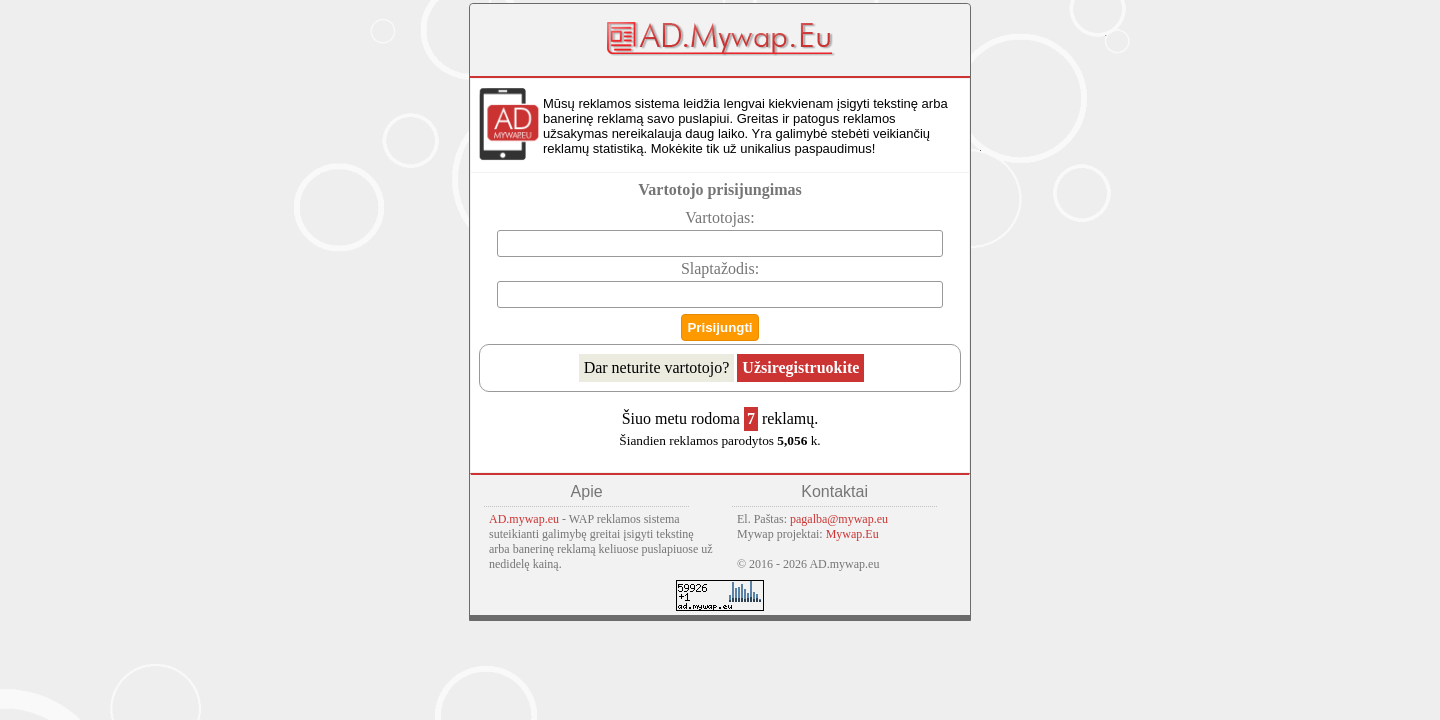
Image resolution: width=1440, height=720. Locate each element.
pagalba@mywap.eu (839, 519)
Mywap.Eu (852, 534)
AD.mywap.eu (524, 519)
